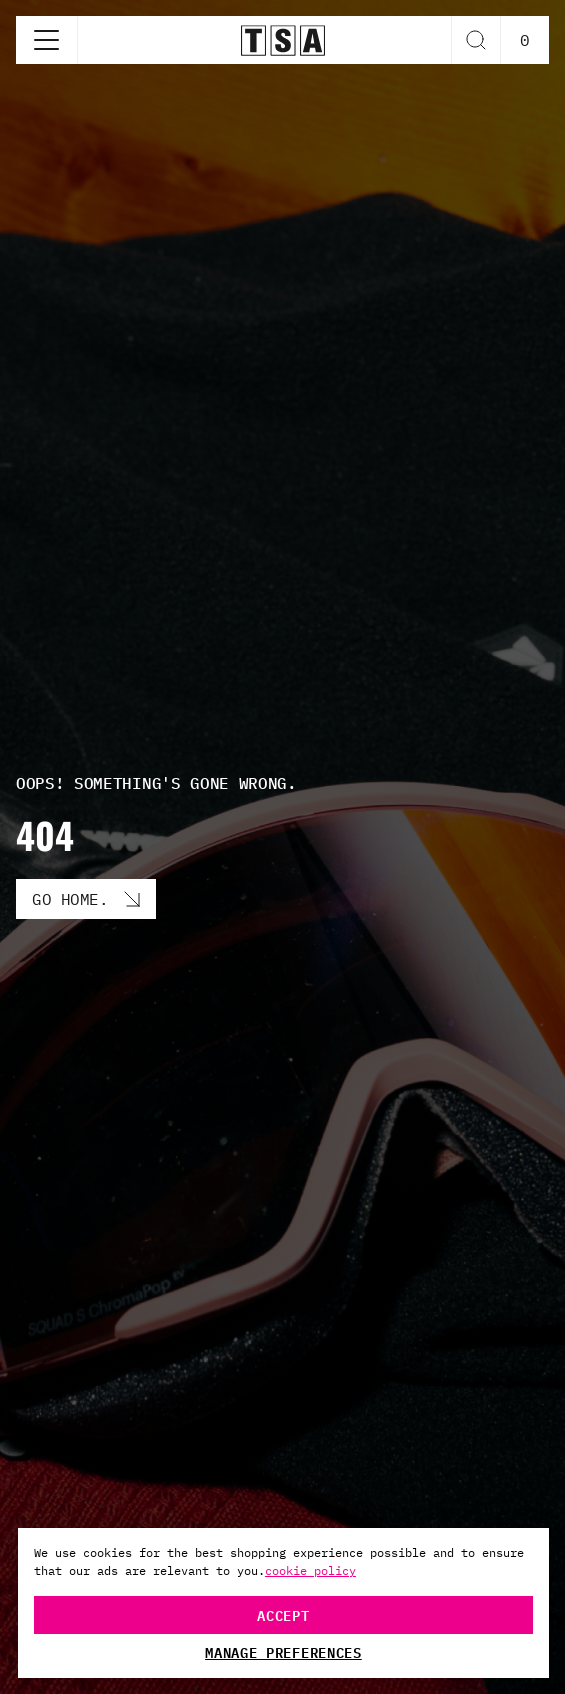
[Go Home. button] (86, 899)
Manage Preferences (283, 1652)
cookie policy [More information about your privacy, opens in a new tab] (310, 1570)
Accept (283, 1614)
